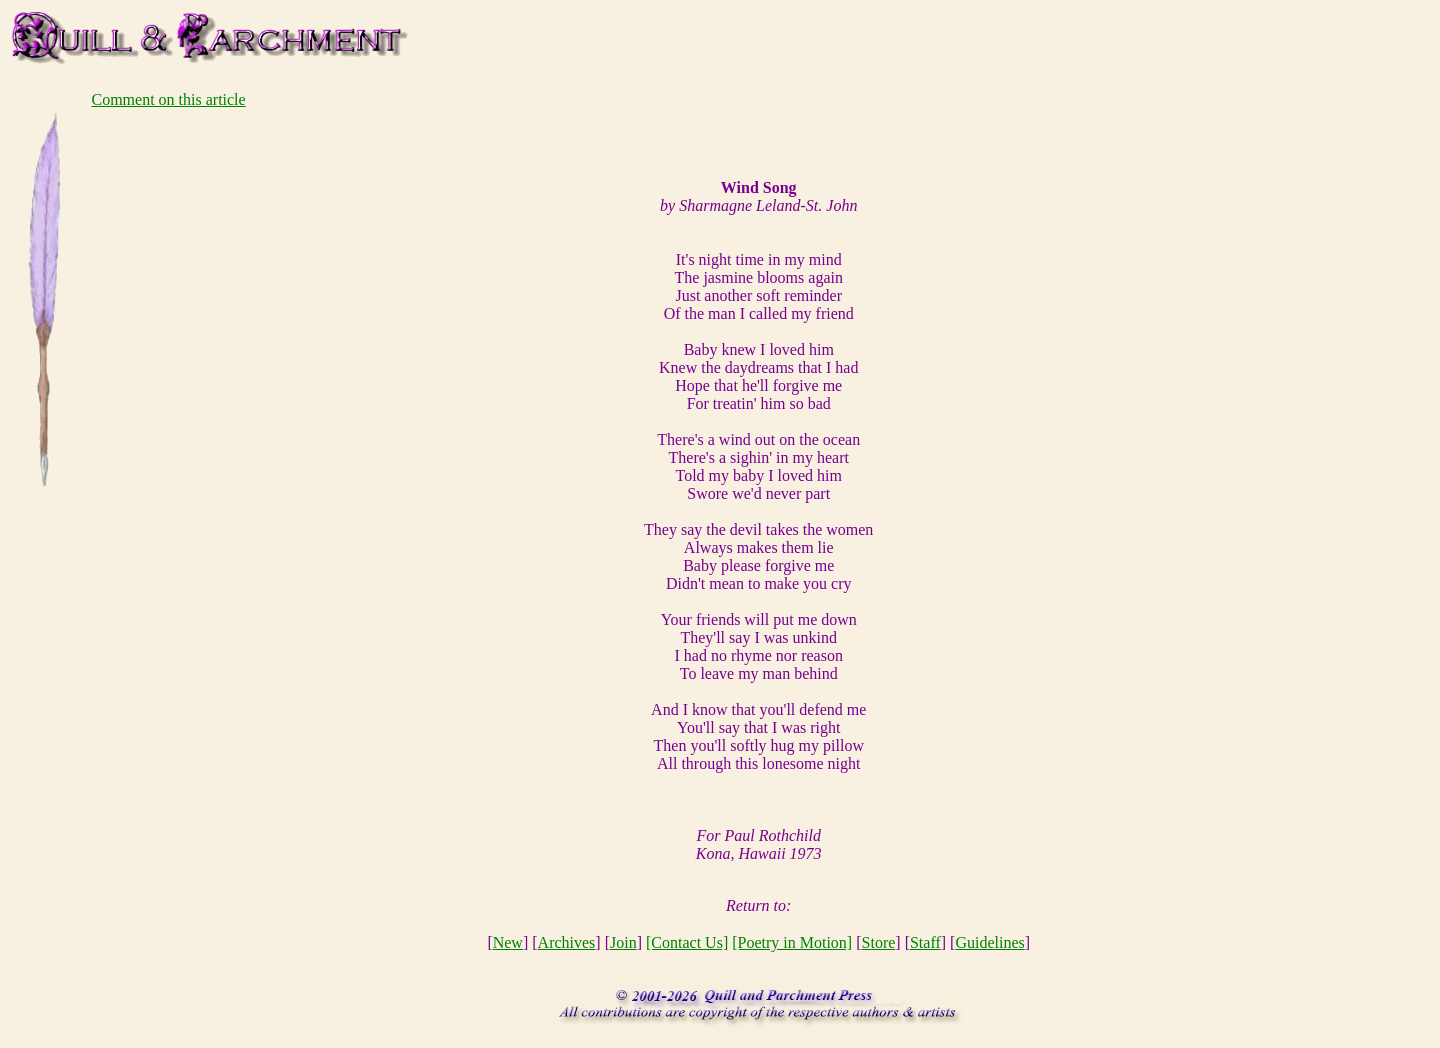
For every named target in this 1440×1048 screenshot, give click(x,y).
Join (623, 942)
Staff (925, 942)
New (508, 942)
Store (879, 942)
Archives (567, 942)
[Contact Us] (687, 942)
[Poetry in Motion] (792, 942)
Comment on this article (168, 99)
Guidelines (989, 942)
